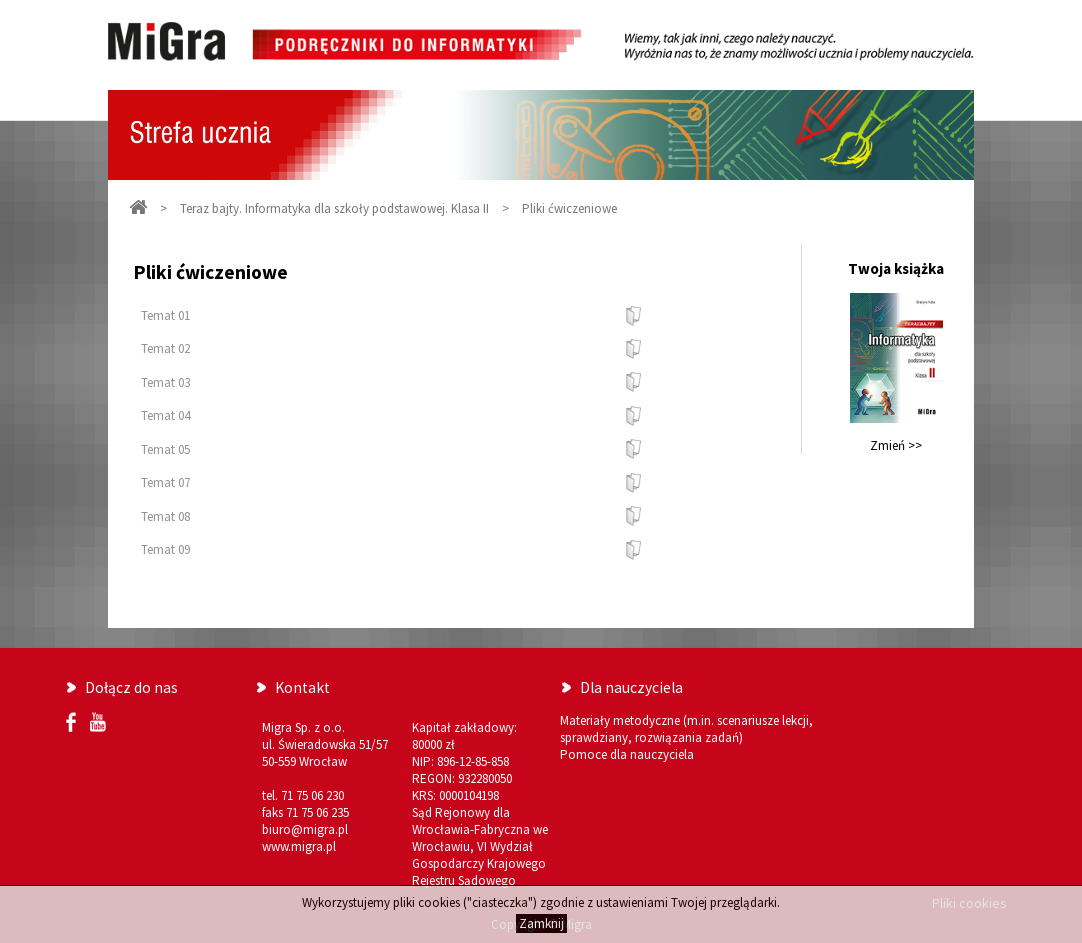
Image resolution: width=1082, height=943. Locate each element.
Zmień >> (896, 445)
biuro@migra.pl (305, 829)
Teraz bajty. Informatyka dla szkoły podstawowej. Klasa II (334, 208)
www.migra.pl (299, 846)
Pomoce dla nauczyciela (627, 754)
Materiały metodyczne (620, 720)
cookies (439, 902)
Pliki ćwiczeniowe (569, 208)
